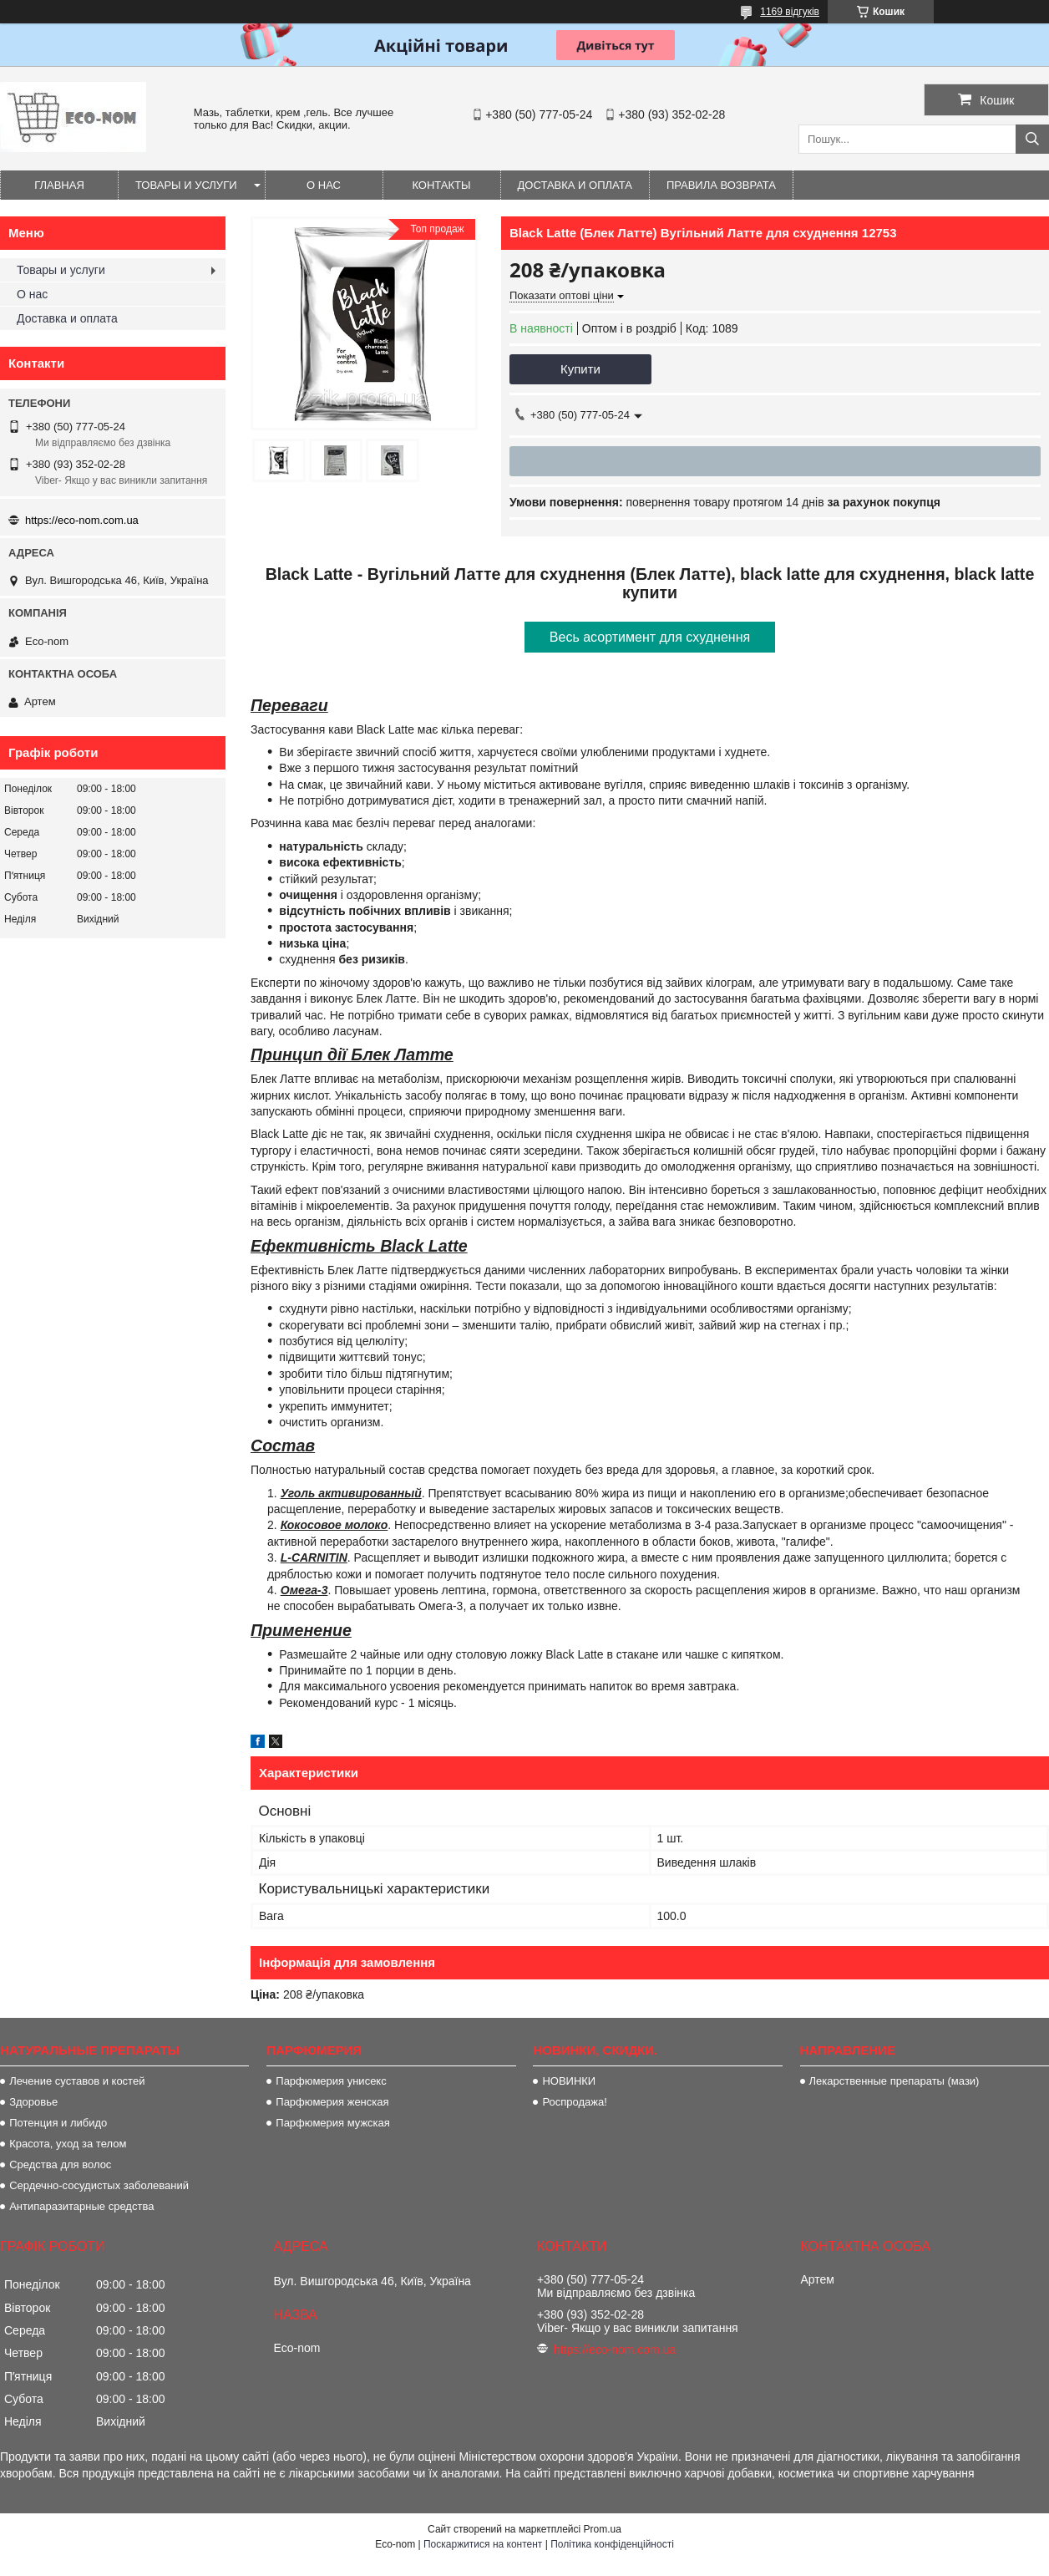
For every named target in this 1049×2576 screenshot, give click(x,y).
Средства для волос (60, 2164)
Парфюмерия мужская (333, 2122)
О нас (324, 185)
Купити (580, 369)
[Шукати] (1032, 139)
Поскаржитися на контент (482, 2544)
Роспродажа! (574, 2102)
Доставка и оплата (575, 185)
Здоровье (33, 2102)
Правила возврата (721, 185)
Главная (59, 185)
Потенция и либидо (58, 2122)
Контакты (441, 185)
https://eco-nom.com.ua (82, 520)
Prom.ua (602, 2529)
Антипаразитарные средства (81, 2206)
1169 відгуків (789, 12)
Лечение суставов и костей (76, 2081)
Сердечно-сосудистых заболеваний (99, 2185)
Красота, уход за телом (67, 2143)
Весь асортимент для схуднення (650, 637)
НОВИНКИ (568, 2081)
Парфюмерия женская (332, 2102)
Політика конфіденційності (612, 2544)
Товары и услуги (186, 185)
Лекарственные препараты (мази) (894, 2081)
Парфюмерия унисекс (331, 2081)
